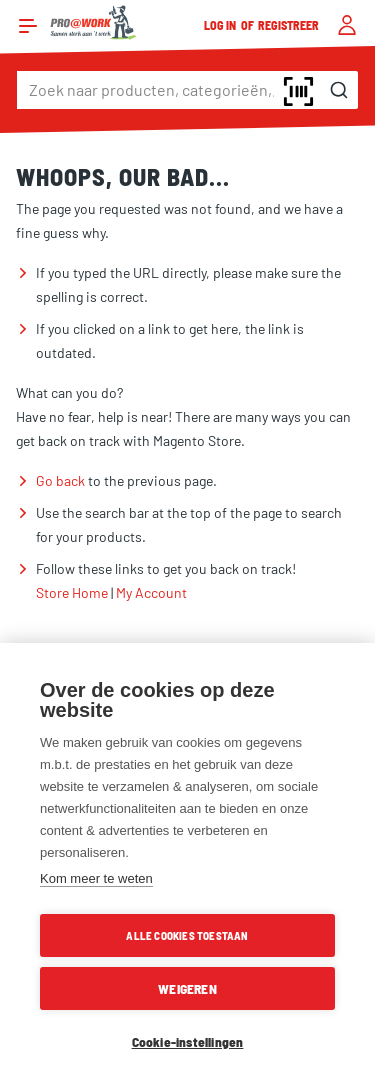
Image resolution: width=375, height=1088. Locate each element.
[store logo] (93, 22)
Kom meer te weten (96, 878)
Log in (221, 25)
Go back (60, 480)
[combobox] (187, 90)
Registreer (289, 25)
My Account (151, 592)
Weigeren (187, 988)
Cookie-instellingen (188, 1041)
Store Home (72, 592)
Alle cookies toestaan (187, 935)
